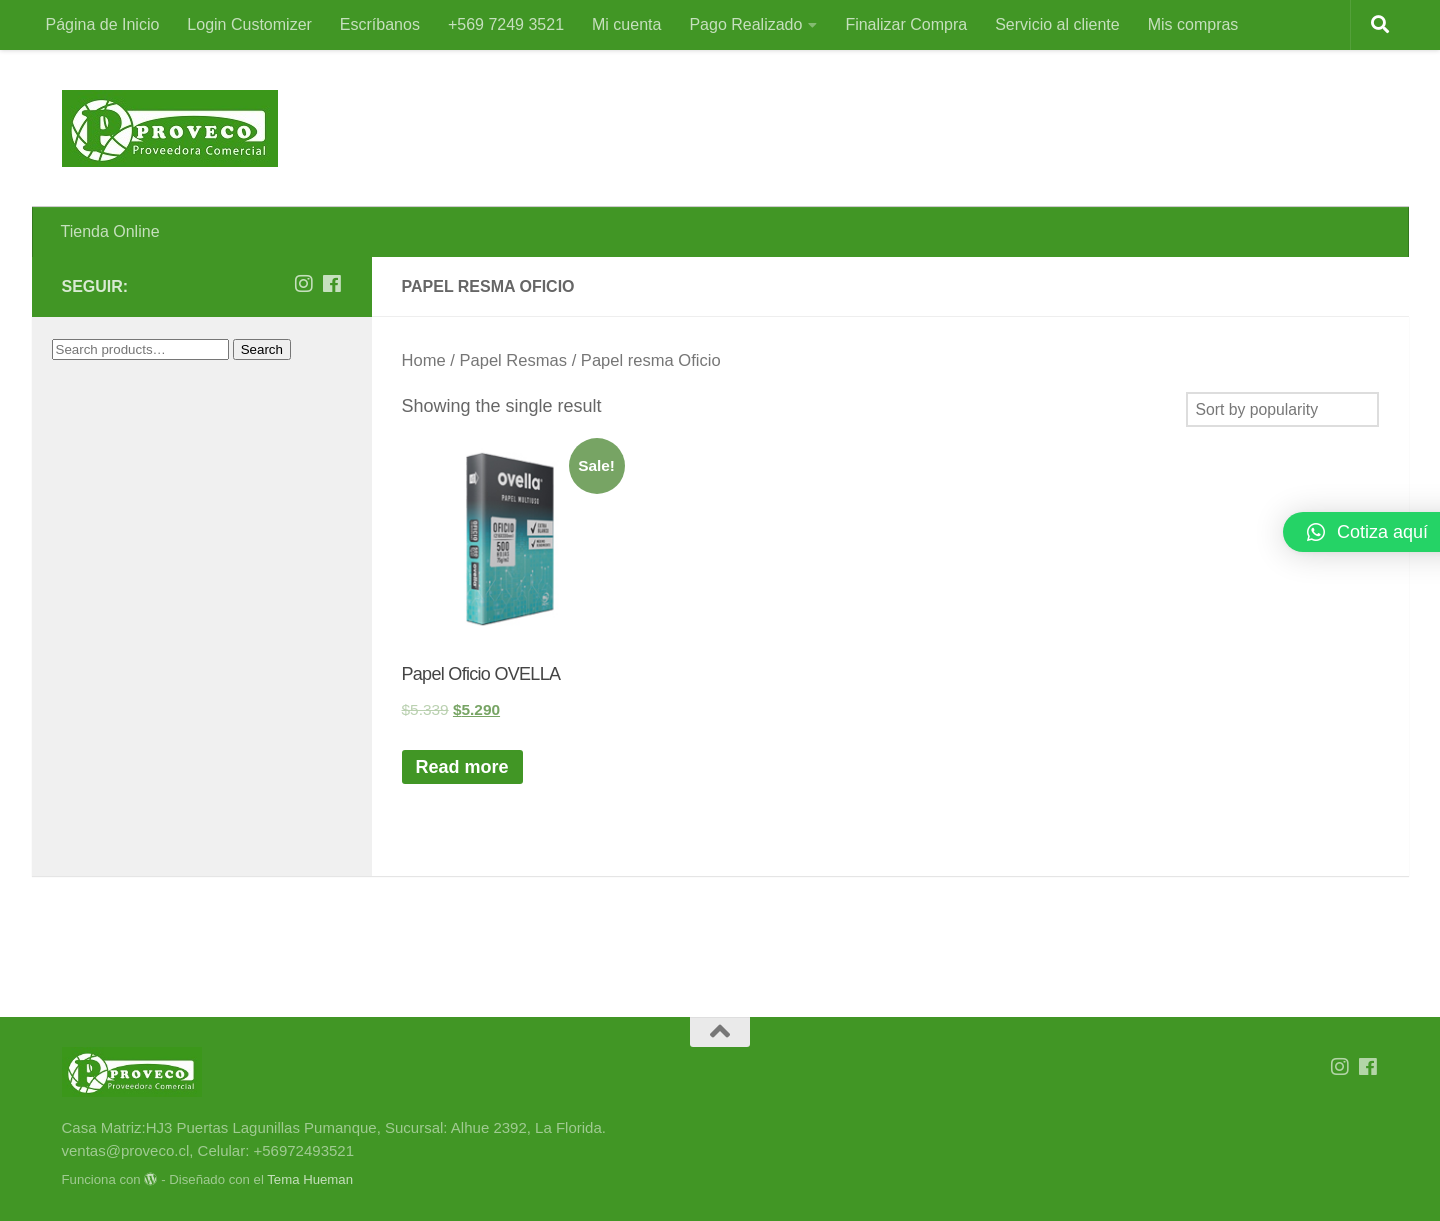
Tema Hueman (310, 1179)
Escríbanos (380, 24)
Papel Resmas (513, 360)
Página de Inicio (103, 24)
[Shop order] (1282, 409)
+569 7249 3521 (506, 24)
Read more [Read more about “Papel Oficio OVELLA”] (462, 767)
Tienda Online (110, 231)
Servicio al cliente (1057, 24)
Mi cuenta (626, 24)
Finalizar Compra (906, 24)
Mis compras (1193, 24)
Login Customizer (249, 24)
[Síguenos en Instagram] (304, 284)
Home (424, 360)
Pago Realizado (745, 24)
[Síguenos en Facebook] (332, 284)
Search (262, 349)
